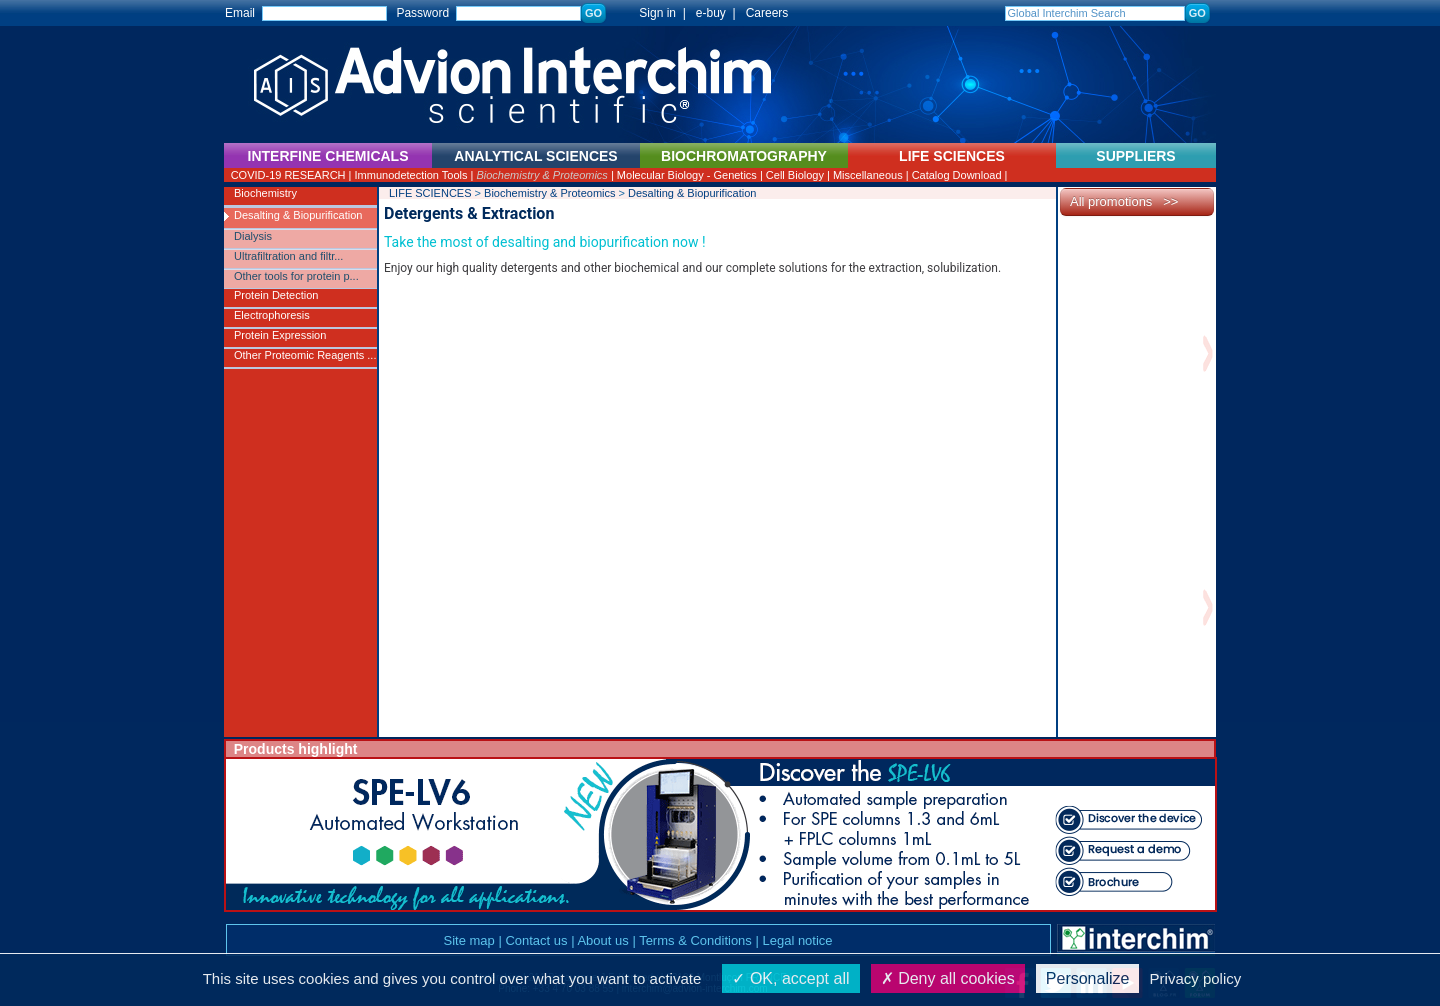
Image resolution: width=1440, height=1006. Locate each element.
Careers (767, 13)
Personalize (1088, 978)
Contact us (536, 940)
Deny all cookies (948, 978)
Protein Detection (276, 295)
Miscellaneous (868, 175)
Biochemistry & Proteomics (541, 175)
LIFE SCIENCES (430, 193)
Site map (468, 940)
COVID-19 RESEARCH (288, 175)
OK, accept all (790, 978)
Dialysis (253, 236)
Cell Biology (795, 175)
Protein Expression (280, 335)
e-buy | (719, 13)
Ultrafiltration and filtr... (288, 256)
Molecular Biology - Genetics (687, 175)
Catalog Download (957, 175)
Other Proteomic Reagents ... (305, 355)
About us (602, 940)
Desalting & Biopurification (298, 215)
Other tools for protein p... (296, 276)
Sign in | (653, 13)
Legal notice (797, 940)
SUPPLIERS (1135, 156)
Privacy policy (1196, 978)
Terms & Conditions (695, 940)
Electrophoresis (272, 315)
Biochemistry (265, 193)
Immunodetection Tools (411, 175)
